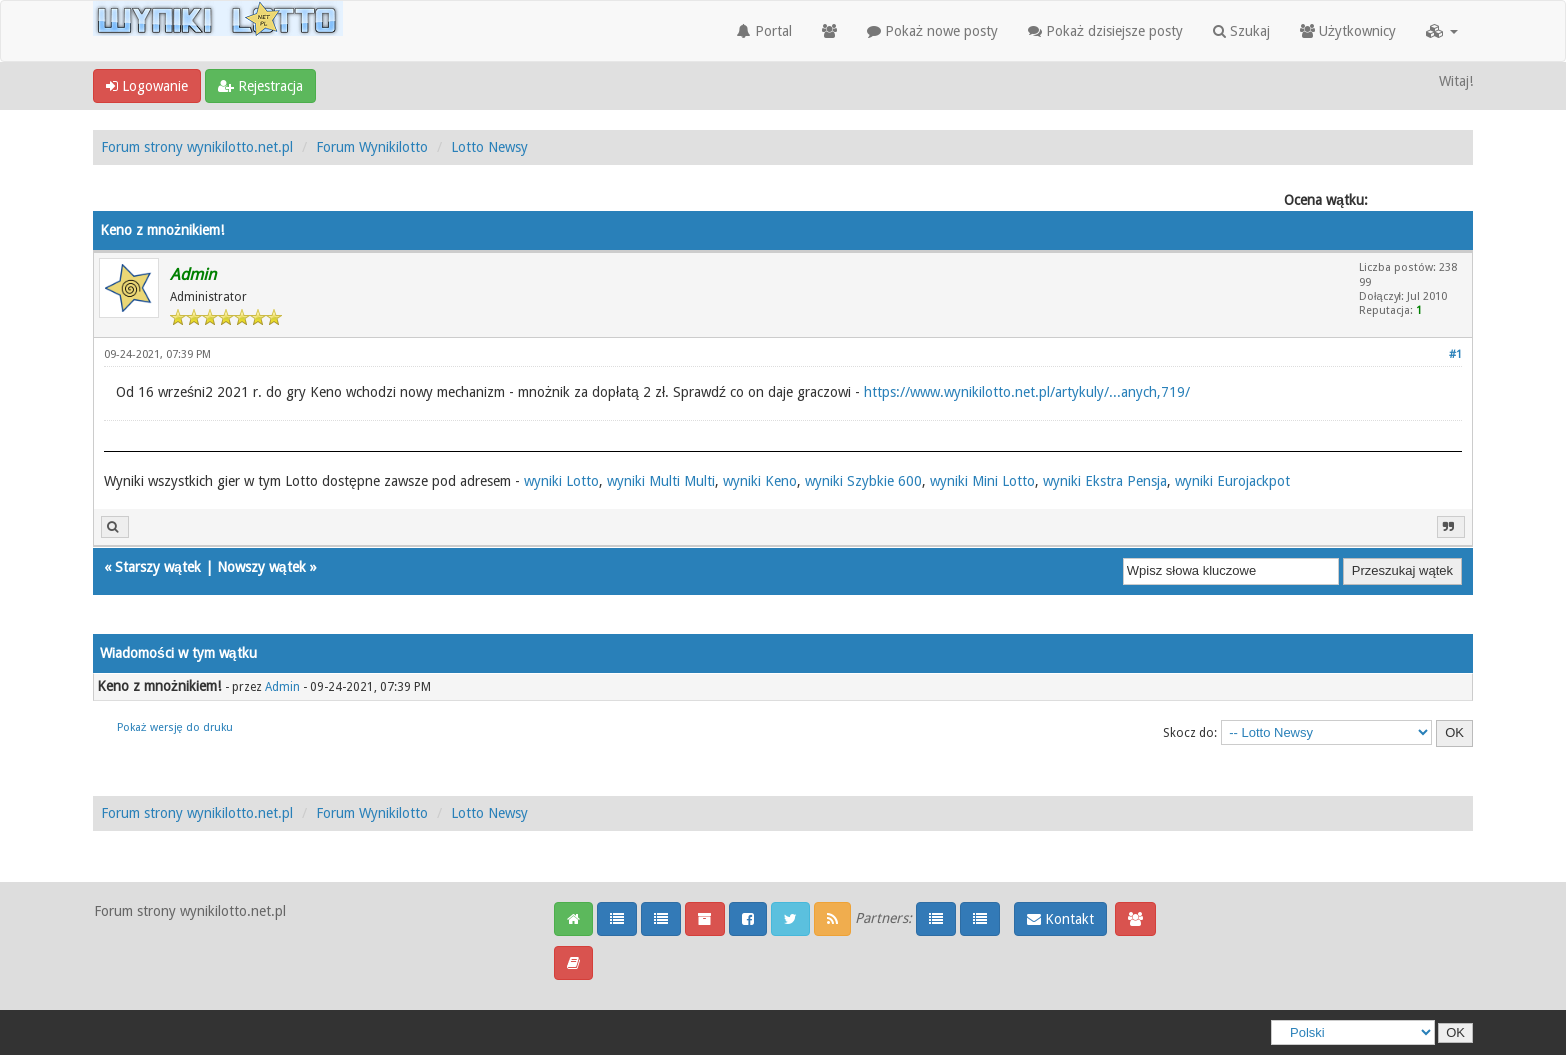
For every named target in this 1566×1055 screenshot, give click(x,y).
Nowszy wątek (261, 567)
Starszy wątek (158, 567)
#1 (1455, 354)
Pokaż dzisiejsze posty (1105, 31)
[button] (1442, 31)
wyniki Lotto (561, 481)
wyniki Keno (760, 481)
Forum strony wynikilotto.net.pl (197, 147)
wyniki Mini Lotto (982, 481)
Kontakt (1060, 919)
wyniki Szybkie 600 (863, 481)
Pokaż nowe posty (932, 31)
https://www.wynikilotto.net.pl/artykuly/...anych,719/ (1027, 392)
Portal (764, 31)
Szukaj (1241, 31)
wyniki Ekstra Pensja (1105, 481)
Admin (282, 687)
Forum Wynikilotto (372, 147)
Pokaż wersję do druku (175, 727)
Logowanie (147, 86)
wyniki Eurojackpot (1232, 481)
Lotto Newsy (489, 147)
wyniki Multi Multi (661, 481)
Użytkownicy (1348, 31)
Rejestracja (260, 86)
